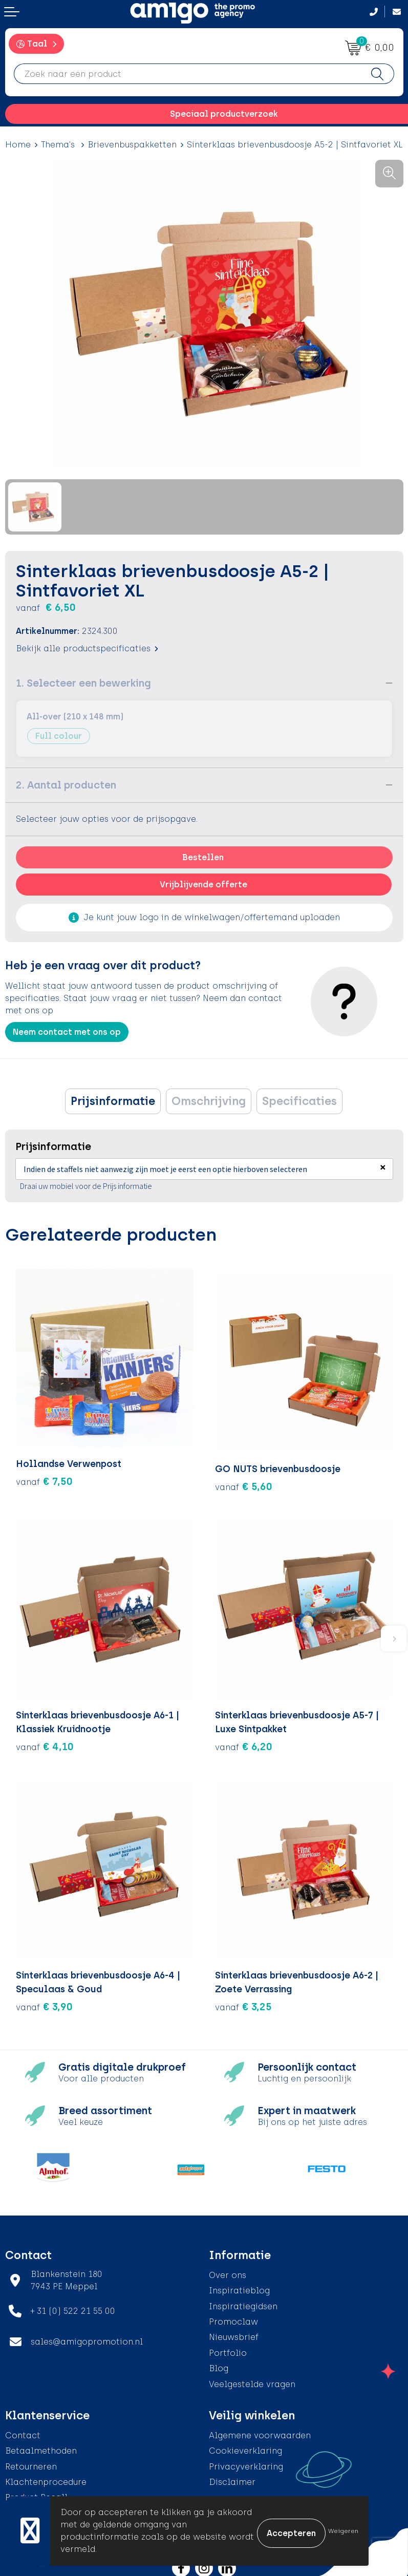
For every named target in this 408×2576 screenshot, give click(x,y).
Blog (218, 2363)
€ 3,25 (243, 2001)
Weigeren (343, 2531)
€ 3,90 (44, 2001)
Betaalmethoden (41, 2446)
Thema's (59, 145)
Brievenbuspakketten (132, 145)
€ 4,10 (45, 1741)
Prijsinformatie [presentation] (113, 1101)
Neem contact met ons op (67, 1032)
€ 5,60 (243, 1481)
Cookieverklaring (245, 2446)
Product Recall (36, 2493)
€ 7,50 (44, 1481)
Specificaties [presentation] (299, 1101)
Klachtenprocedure (46, 2477)
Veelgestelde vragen (252, 2379)
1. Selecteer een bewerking (83, 683)
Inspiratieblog (239, 2285)
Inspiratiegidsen (243, 2301)
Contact (22, 2430)
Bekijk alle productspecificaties (87, 648)
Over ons (227, 2270)
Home (18, 145)
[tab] (113, 1101)
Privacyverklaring (246, 2461)
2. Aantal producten (66, 785)
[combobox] (187, 73)
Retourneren (31, 2461)
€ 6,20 (243, 1741)
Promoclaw (233, 2317)
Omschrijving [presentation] (208, 1101)
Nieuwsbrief (234, 2332)
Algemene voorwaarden (260, 2430)
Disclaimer (232, 2477)
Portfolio (228, 2348)
